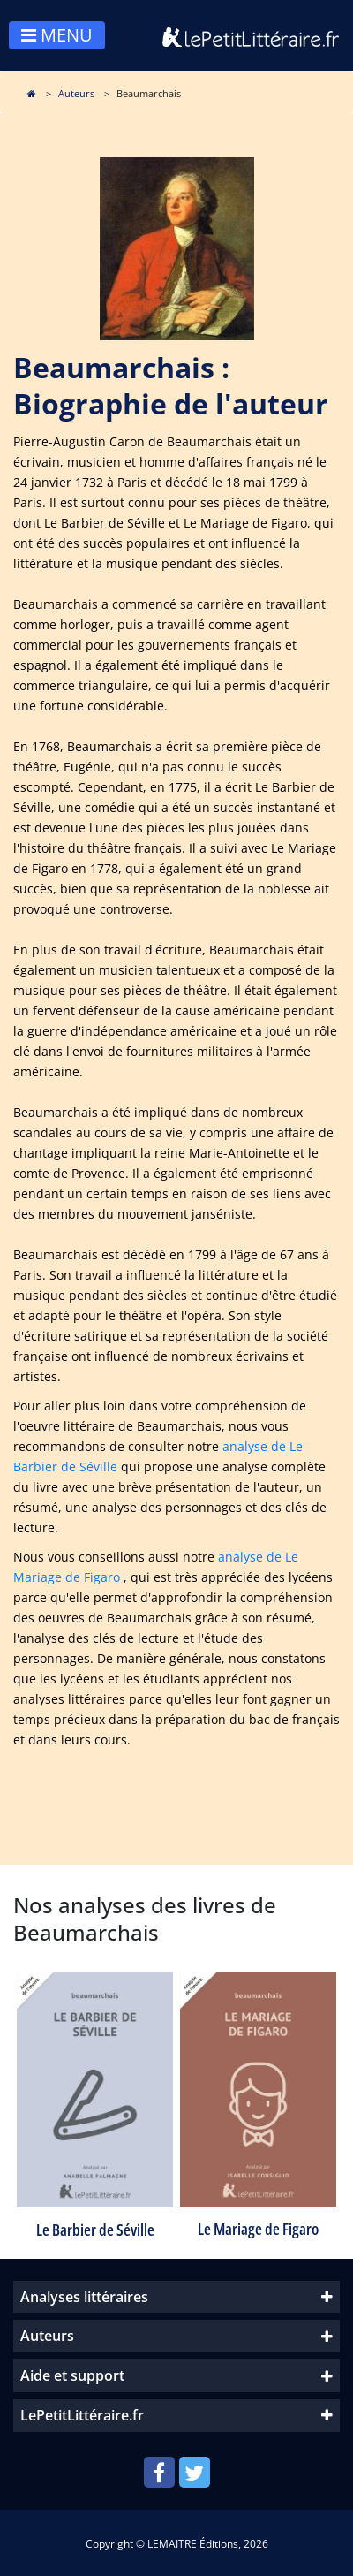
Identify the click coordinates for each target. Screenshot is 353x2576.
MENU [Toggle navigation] (57, 35)
